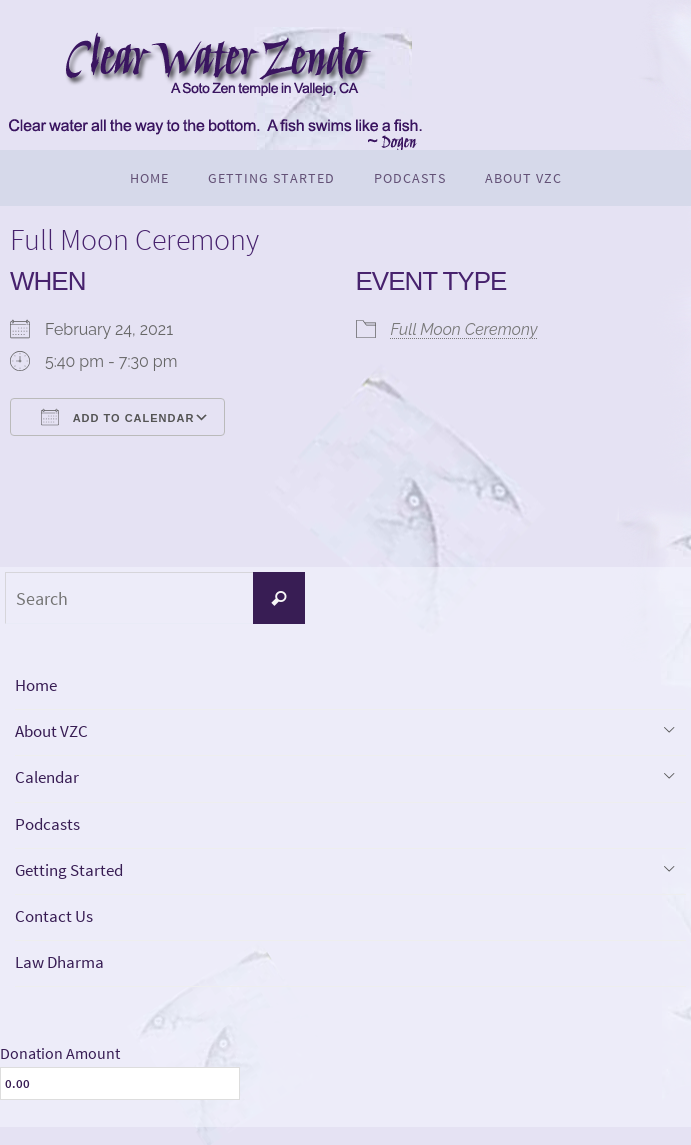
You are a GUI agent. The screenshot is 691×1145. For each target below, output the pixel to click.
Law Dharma (62, 978)
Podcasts (49, 832)
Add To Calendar (117, 417)
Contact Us (56, 929)
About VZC (54, 735)
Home (38, 686)
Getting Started (72, 881)
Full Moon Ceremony (464, 329)
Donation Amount (60, 1070)
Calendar (49, 783)
